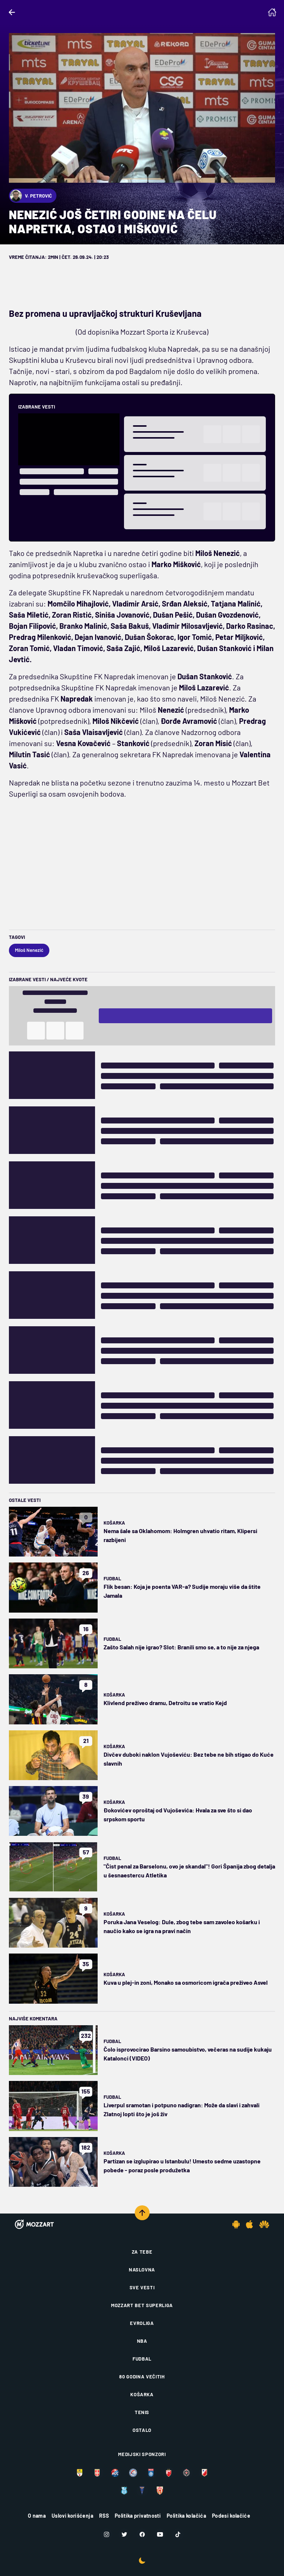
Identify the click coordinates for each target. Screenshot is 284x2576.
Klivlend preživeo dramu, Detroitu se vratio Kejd (165, 1702)
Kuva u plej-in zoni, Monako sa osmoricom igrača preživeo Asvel (186, 1982)
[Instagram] (106, 2534)
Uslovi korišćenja (72, 2515)
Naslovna (142, 2270)
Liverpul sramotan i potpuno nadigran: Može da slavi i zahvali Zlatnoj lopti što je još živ (181, 2109)
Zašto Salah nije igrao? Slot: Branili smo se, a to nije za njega (181, 1646)
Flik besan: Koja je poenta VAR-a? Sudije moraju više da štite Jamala (182, 1591)
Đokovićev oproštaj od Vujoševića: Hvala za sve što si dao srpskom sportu (178, 1814)
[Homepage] (272, 12)
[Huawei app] (264, 2224)
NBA (142, 2341)
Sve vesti (142, 2287)
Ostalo (142, 2430)
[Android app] (236, 2224)
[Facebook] (142, 2534)
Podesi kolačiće (231, 2515)
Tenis (142, 2412)
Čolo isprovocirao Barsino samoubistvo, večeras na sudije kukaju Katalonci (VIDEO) (188, 2054)
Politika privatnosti (138, 2515)
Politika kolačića (186, 2515)
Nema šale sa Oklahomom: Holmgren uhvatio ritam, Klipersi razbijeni (180, 1535)
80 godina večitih (141, 2377)
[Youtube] (160, 2534)
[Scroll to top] (142, 2212)
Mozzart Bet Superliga (142, 2305)
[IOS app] (249, 2224)
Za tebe (142, 2252)
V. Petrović (31, 196)
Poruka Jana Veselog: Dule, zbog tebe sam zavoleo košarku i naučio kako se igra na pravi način (182, 1926)
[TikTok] (178, 2534)
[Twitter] (124, 2534)
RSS (104, 2515)
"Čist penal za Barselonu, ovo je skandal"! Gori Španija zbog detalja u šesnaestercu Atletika (189, 1871)
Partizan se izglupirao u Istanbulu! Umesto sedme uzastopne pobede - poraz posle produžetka (182, 2165)
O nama (37, 2515)
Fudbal (112, 1578)
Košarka (114, 1523)
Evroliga (142, 2323)
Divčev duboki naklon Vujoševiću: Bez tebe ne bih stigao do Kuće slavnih (189, 1759)
